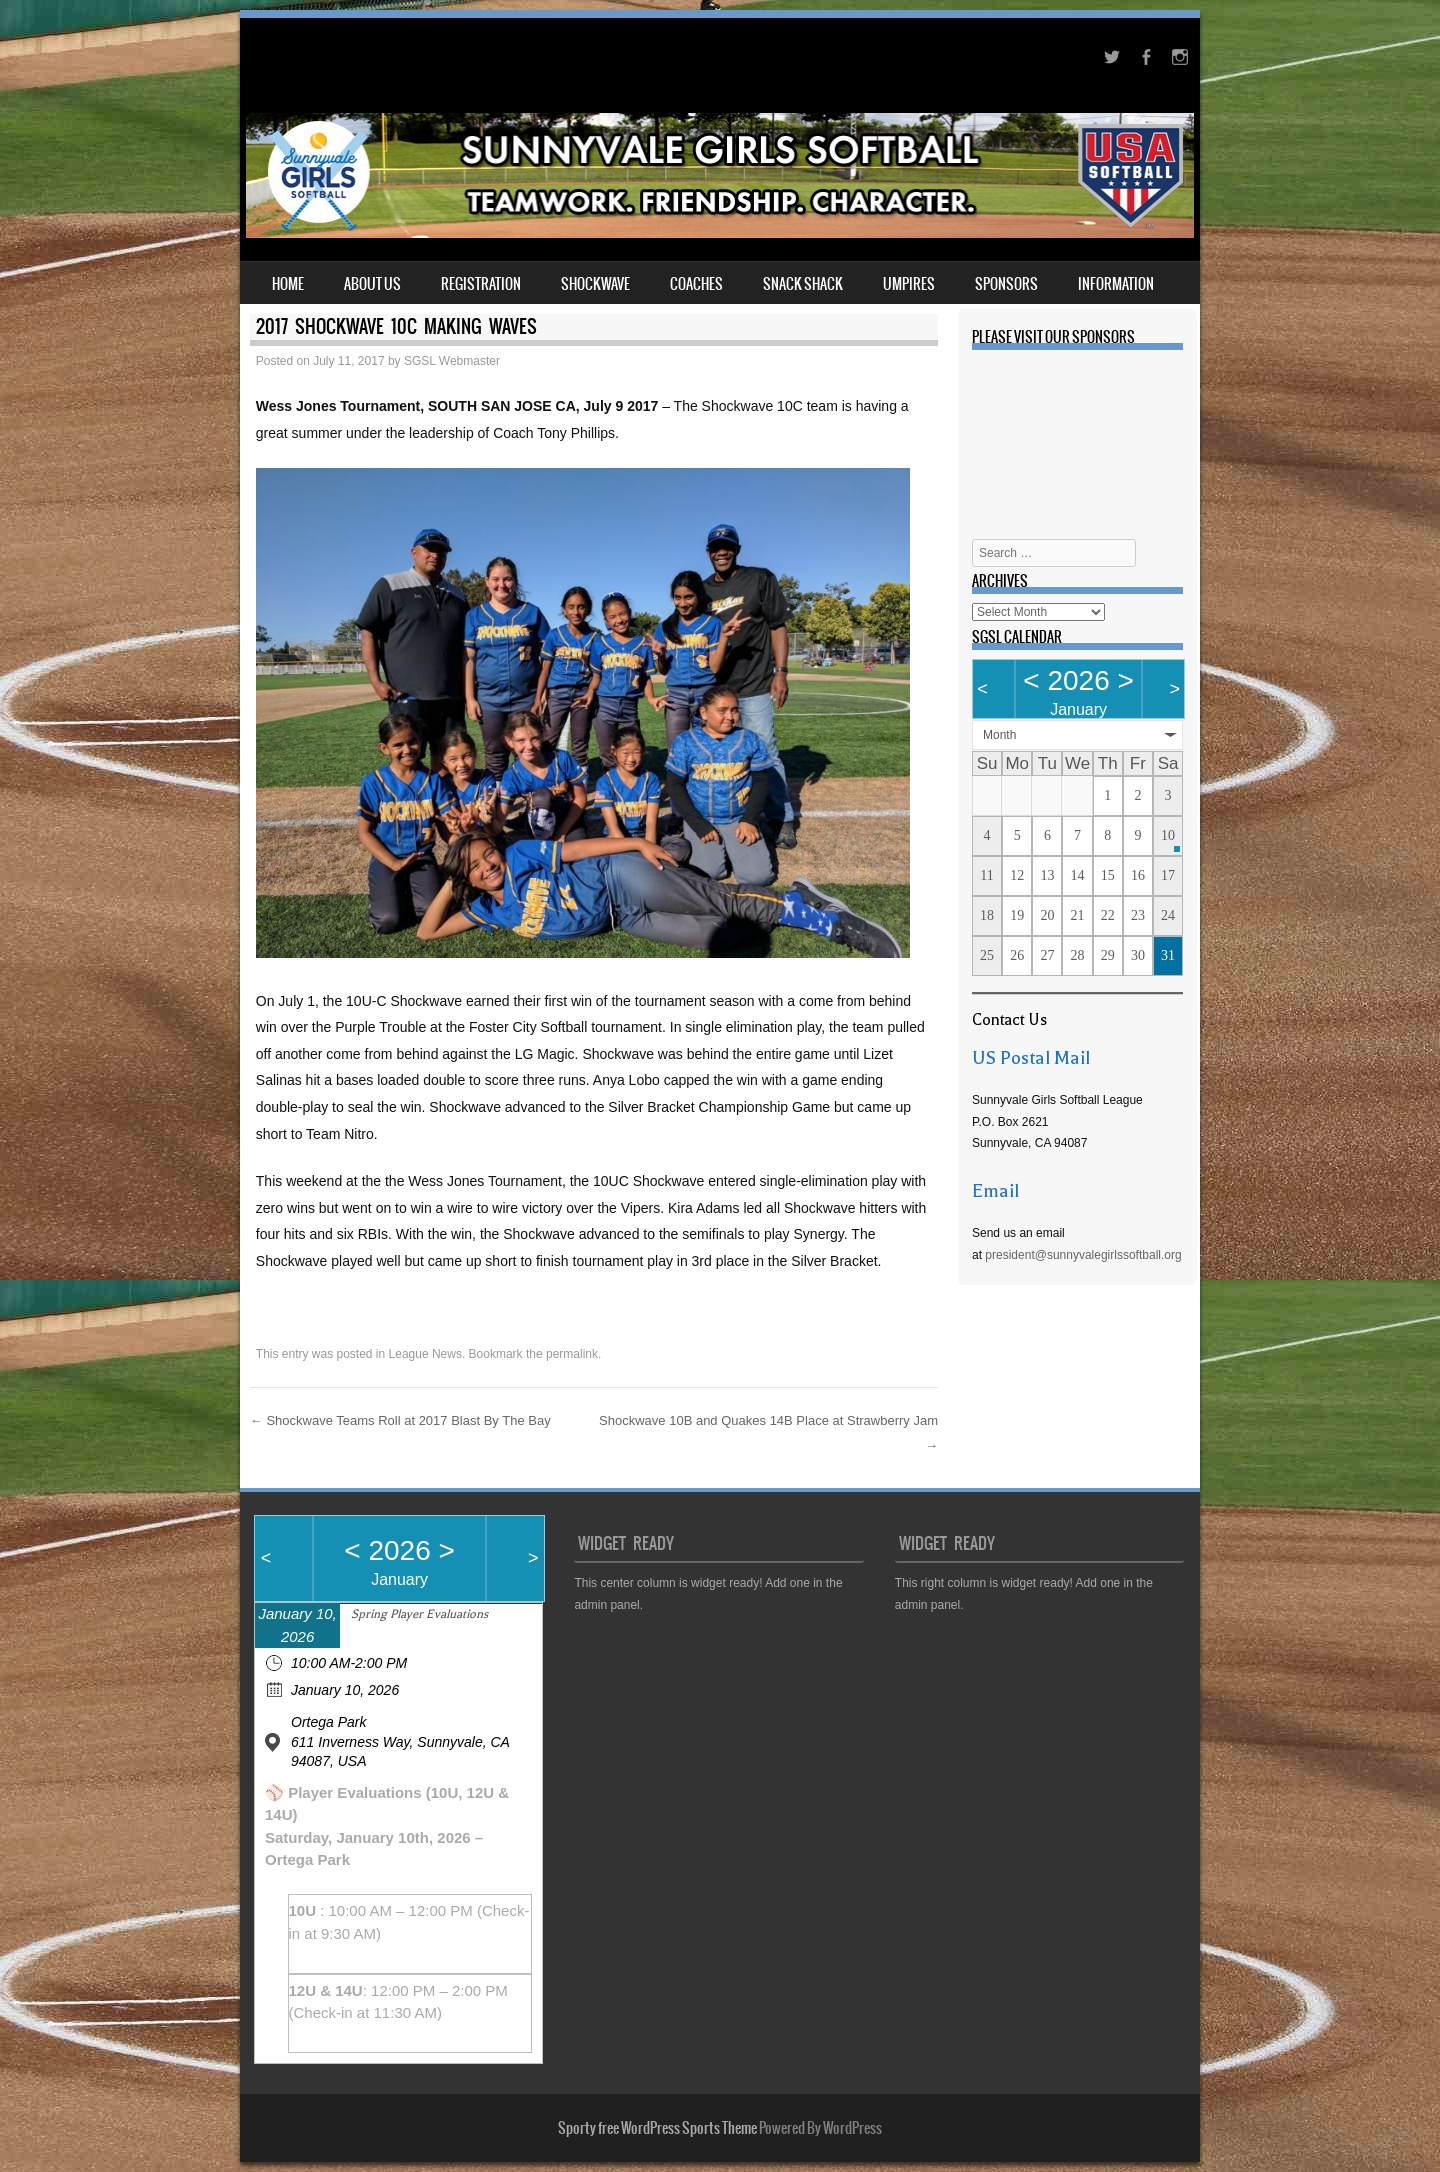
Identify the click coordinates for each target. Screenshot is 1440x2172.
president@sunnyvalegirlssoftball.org (1083, 1255)
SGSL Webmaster (452, 361)
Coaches (696, 284)
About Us (372, 284)
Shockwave (595, 284)
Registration (481, 284)
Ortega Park (328, 1722)
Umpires (909, 284)
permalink (572, 1354)
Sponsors (1006, 284)
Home (288, 284)
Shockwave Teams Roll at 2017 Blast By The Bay (400, 1420)
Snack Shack (803, 284)
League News (425, 1354)
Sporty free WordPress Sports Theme (657, 2128)
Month (999, 735)
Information (1116, 284)
